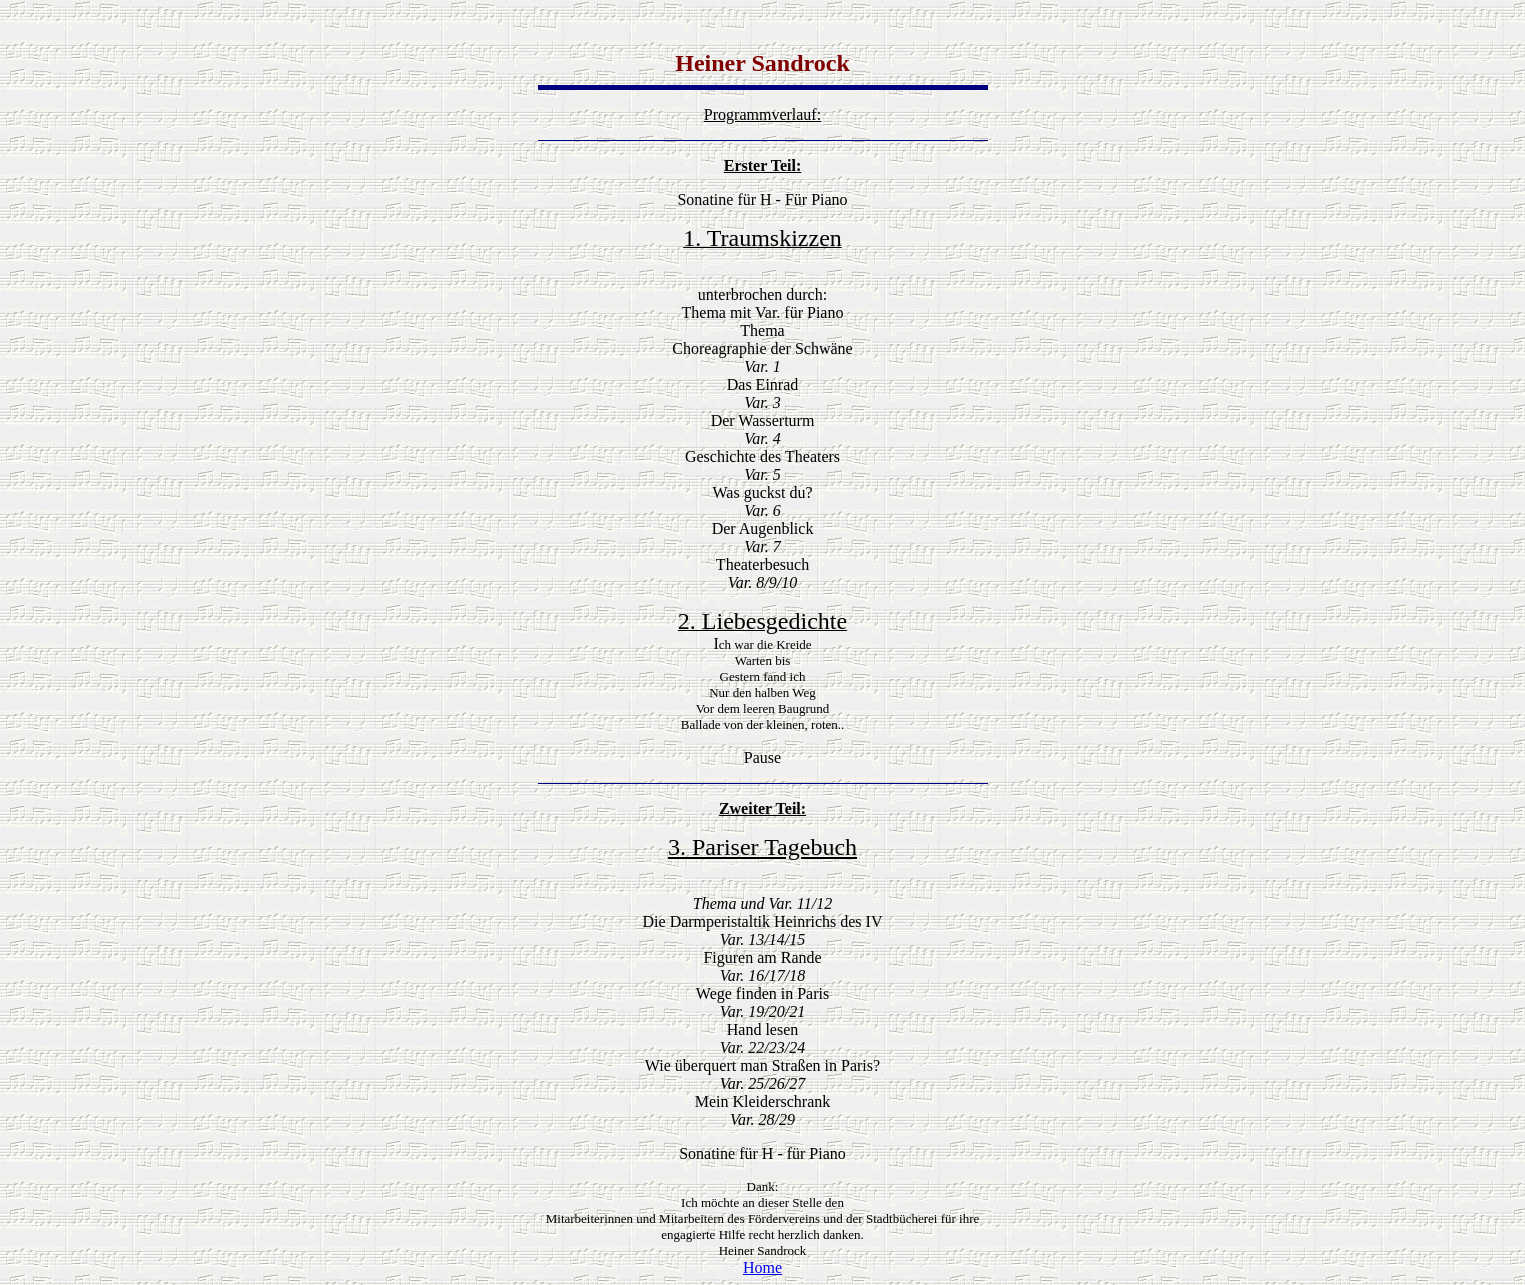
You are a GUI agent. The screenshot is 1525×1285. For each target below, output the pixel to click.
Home (762, 1267)
